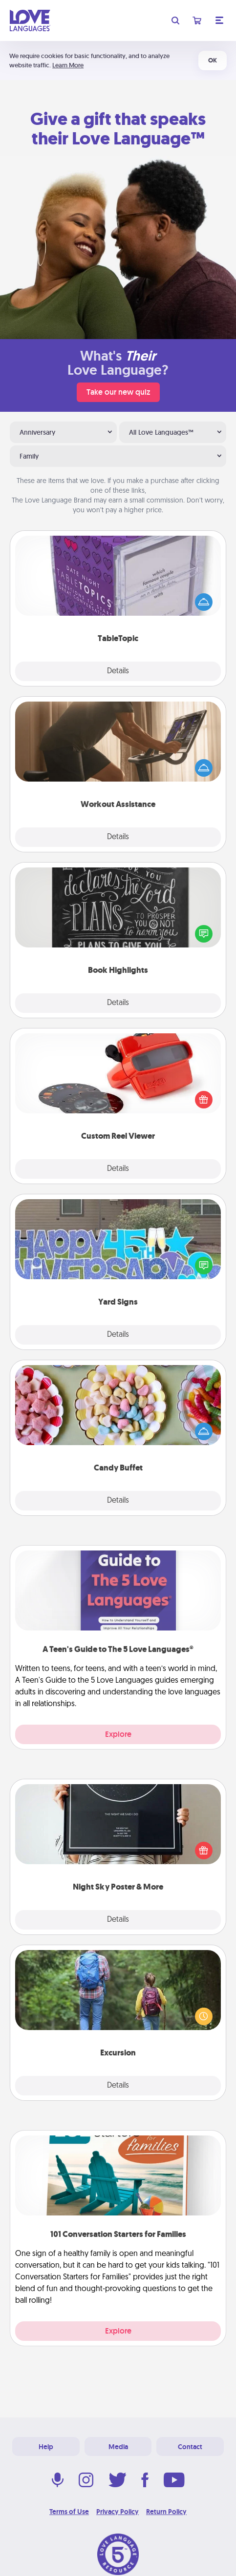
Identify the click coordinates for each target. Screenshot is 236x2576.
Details (118, 671)
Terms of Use (69, 2511)
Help (46, 2446)
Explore (118, 1734)
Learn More (68, 65)
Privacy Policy (117, 2511)
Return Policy (166, 2511)
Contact (190, 2446)
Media (118, 2446)
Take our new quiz (118, 392)
